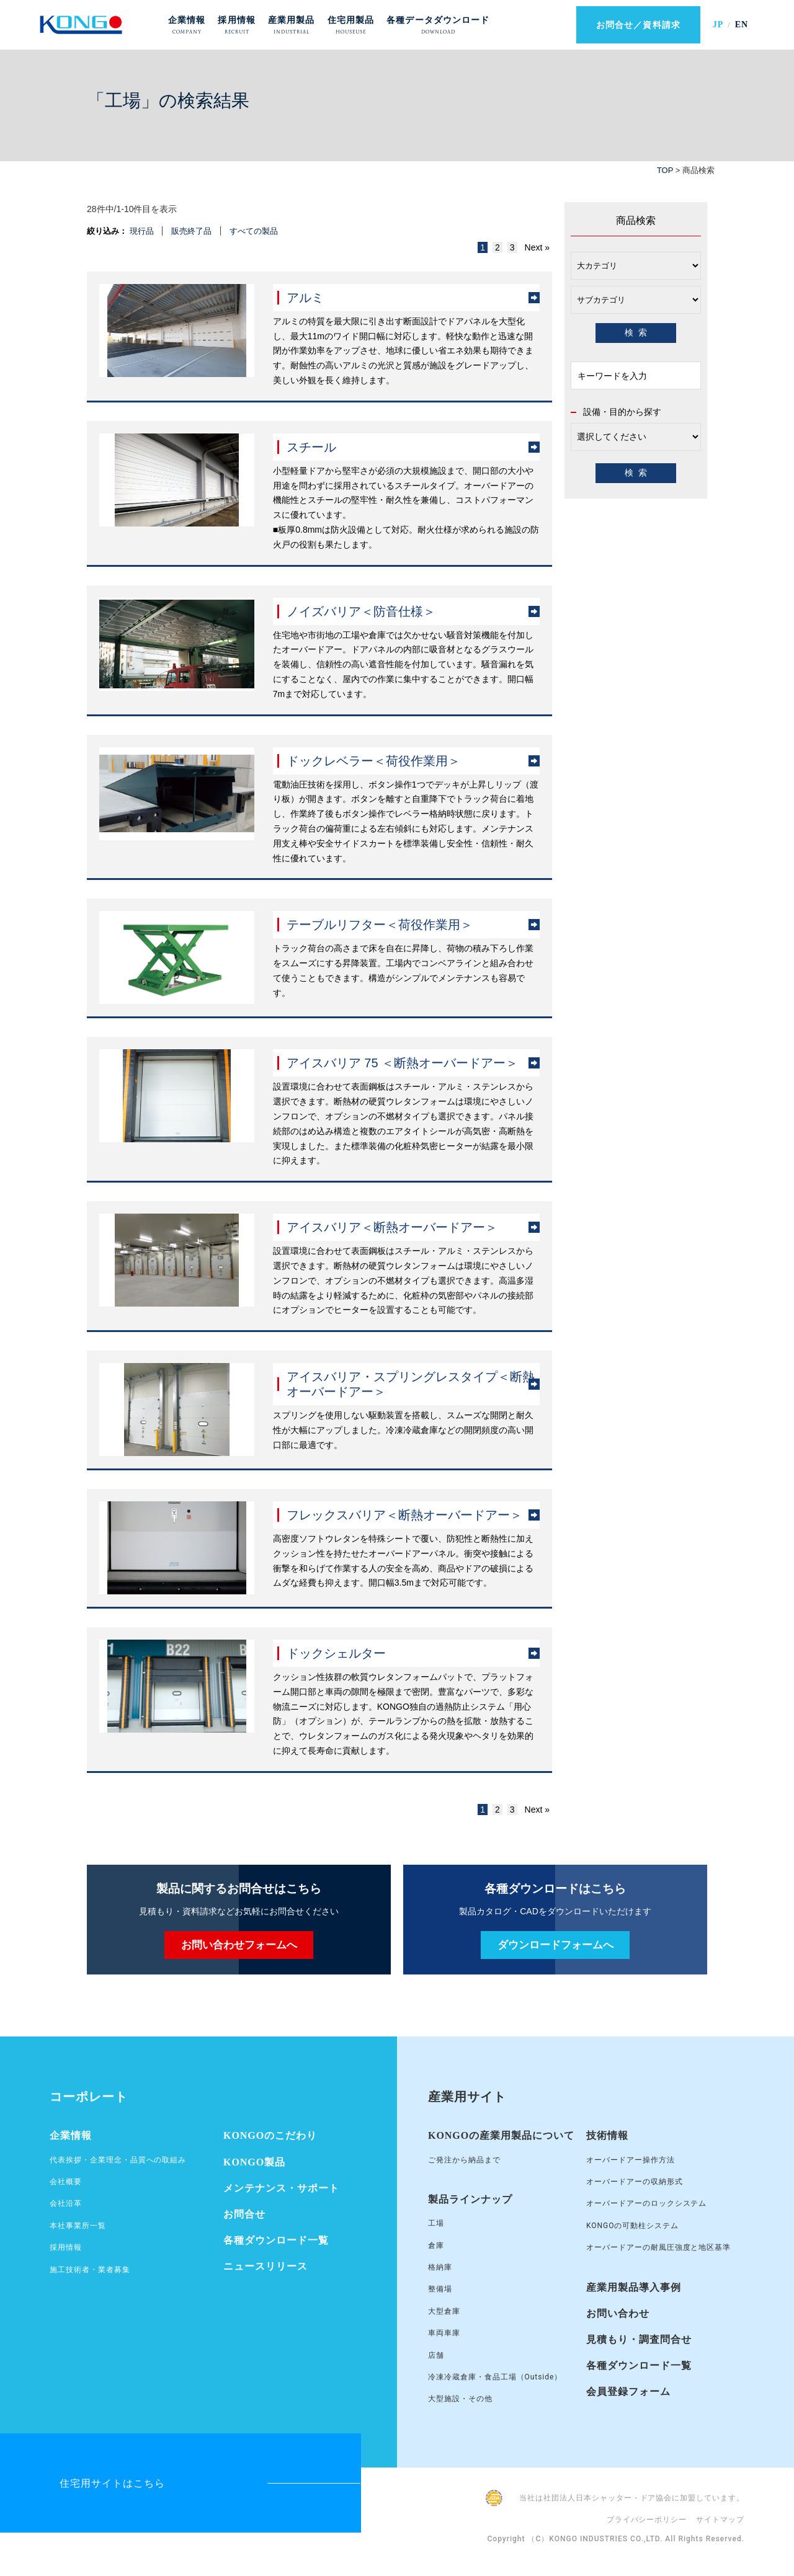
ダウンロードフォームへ (555, 1945)
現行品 (142, 231)
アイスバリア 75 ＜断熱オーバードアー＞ (402, 1063)
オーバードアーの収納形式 (634, 2181)
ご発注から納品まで (464, 2160)
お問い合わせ (617, 2313)
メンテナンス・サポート (281, 2188)
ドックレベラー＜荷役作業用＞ (373, 761)
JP (718, 24)
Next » (537, 247)
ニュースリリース (265, 2266)
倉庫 (436, 2245)
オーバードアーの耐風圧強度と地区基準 (658, 2247)
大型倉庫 (444, 2311)
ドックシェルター (336, 1653)
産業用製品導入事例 (633, 2287)
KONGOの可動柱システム (632, 2225)
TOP (665, 170)
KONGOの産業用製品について (501, 2135)
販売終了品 (191, 231)
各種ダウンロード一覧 (276, 2240)
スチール (311, 447)
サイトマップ (720, 2519)
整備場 (440, 2289)
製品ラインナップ (470, 2199)
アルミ (305, 297)
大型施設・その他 (460, 2398)
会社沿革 (66, 2203)
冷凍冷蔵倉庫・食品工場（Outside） (495, 2377)
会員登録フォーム (628, 2391)
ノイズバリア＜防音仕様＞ (361, 611)
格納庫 (440, 2267)
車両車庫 (444, 2333)
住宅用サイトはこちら (112, 2483)
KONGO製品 (254, 2162)
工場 (436, 2223)
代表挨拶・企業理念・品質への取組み (118, 2160)
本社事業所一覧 (78, 2225)
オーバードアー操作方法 (630, 2160)
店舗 (436, 2355)
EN (741, 24)
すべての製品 (254, 231)
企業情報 (71, 2135)
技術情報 (607, 2135)
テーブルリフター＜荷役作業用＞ (380, 924)
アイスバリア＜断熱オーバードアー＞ (392, 1227)
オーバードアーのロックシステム (646, 2203)
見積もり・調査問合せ (639, 2339)
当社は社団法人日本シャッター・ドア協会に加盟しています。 (631, 2498)
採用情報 (66, 2247)
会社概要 (66, 2181)
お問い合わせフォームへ (239, 1945)
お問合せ (244, 2214)
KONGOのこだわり (270, 2135)
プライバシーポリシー (647, 2519)
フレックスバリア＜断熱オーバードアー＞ (404, 1515)
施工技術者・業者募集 (90, 2269)
